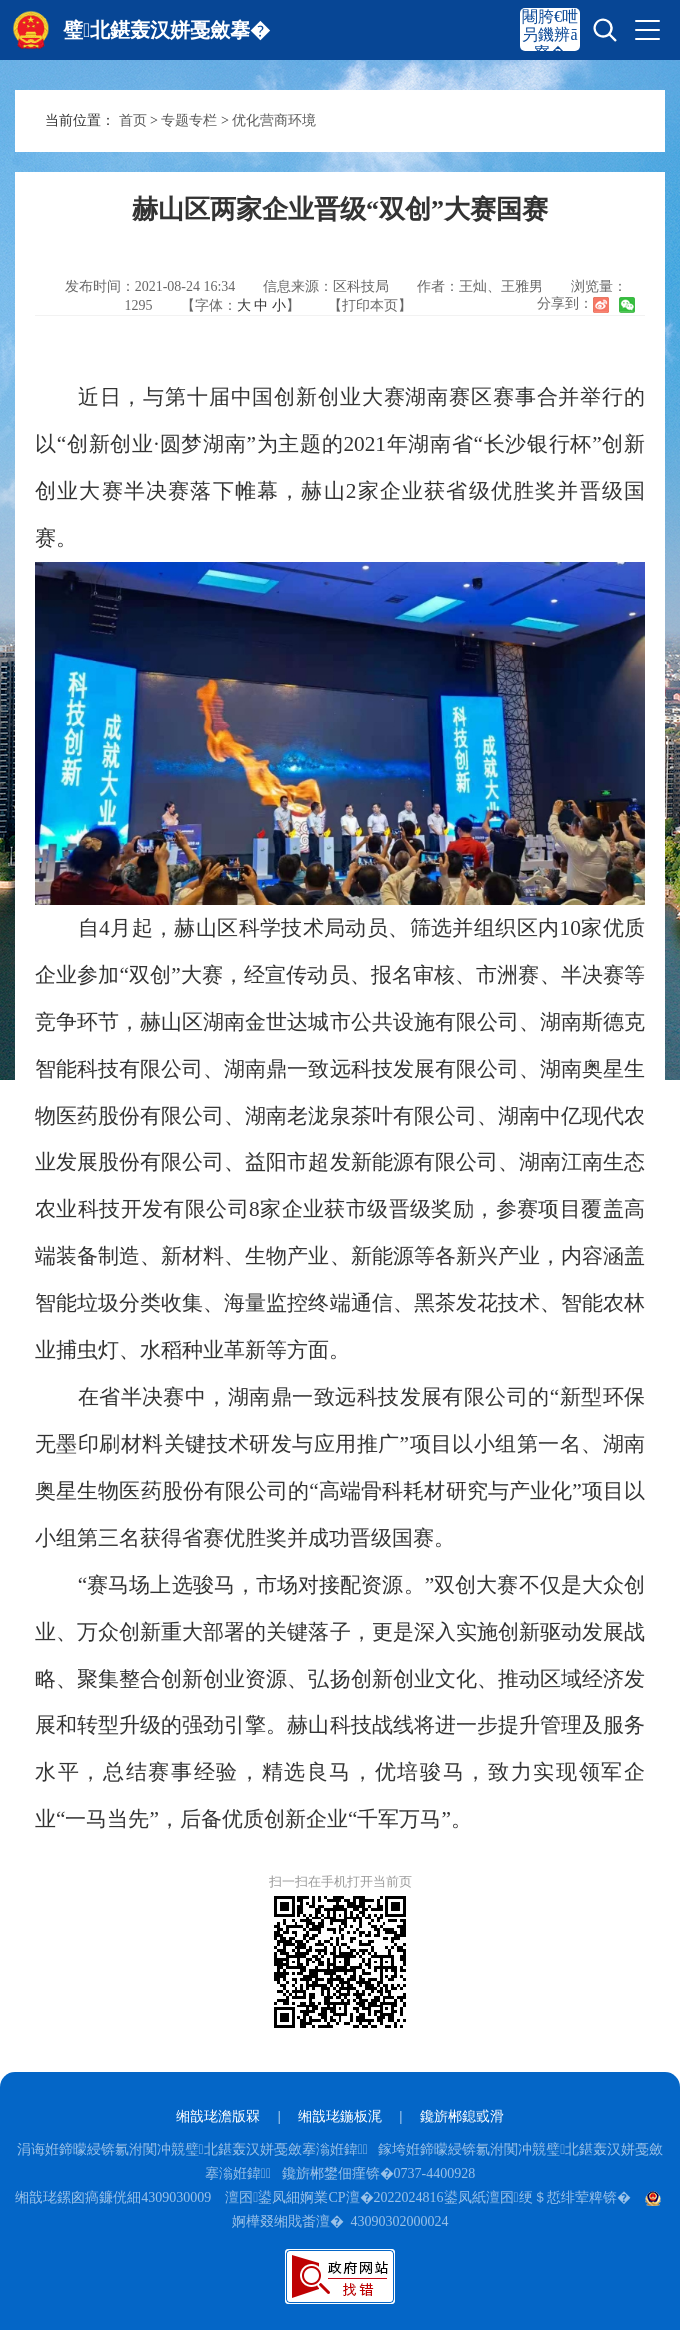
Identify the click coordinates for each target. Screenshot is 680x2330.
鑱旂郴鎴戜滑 (462, 2116)
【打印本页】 (370, 305)
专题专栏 (189, 120)
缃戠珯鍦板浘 (340, 2116)
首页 (133, 120)
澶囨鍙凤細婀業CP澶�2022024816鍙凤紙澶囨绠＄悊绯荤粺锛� (427, 2197)
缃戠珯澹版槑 (218, 2116)
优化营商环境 (274, 120)
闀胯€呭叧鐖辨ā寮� (550, 34)
